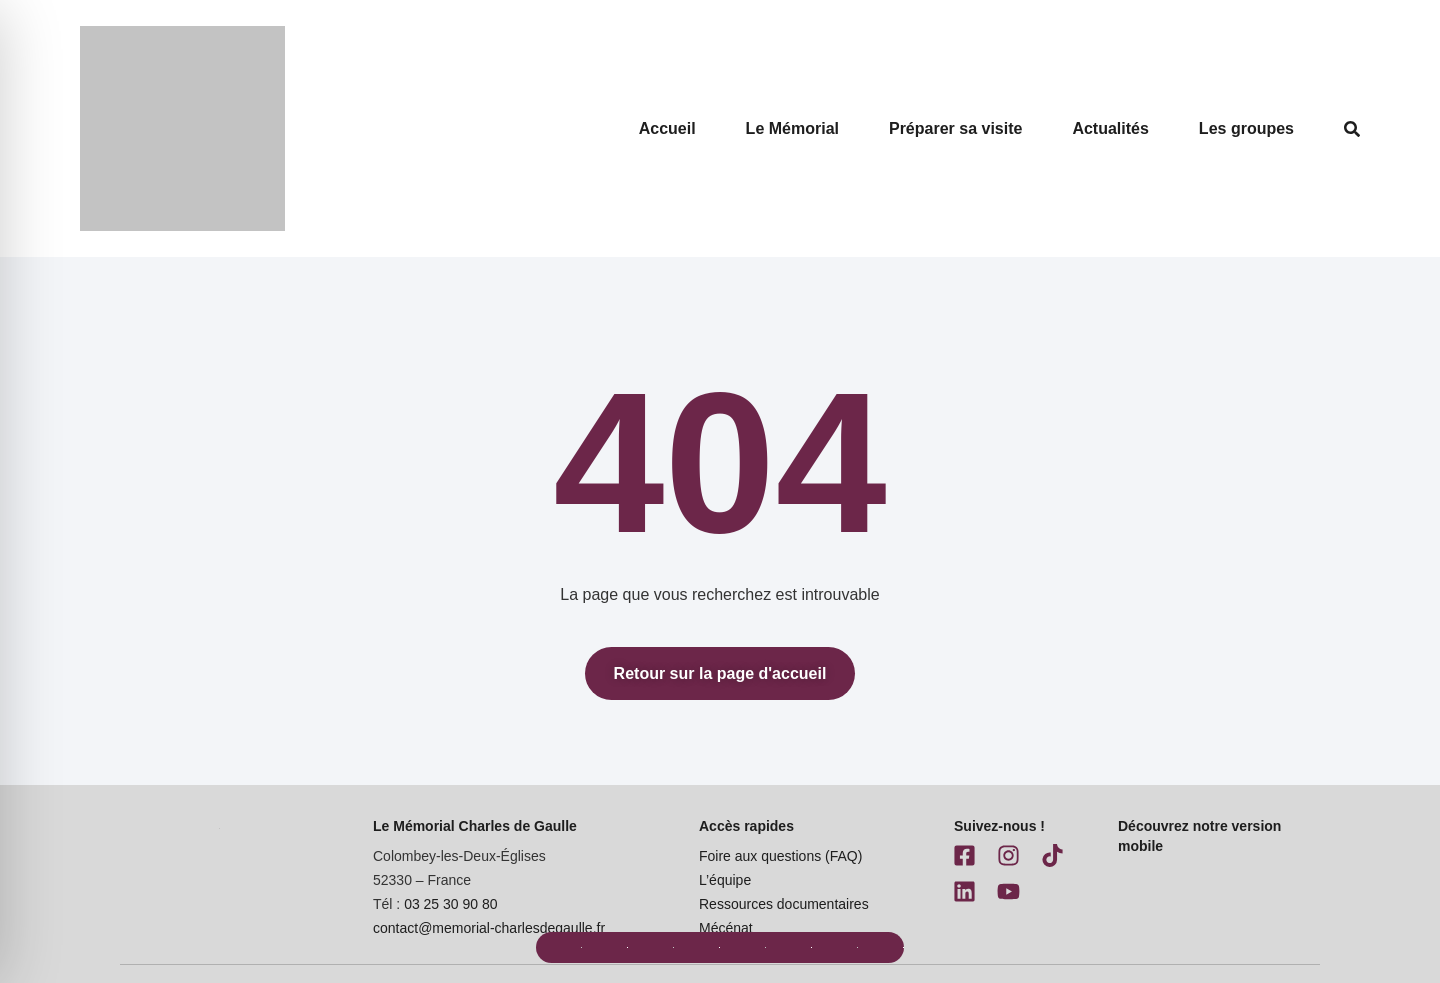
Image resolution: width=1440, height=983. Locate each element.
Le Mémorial (792, 128)
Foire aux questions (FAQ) (780, 856)
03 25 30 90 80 (450, 904)
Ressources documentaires (784, 904)
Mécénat (726, 928)
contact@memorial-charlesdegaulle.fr (489, 928)
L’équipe (725, 880)
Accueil (667, 128)
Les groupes (1246, 128)
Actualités (1110, 128)
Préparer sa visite (955, 128)
